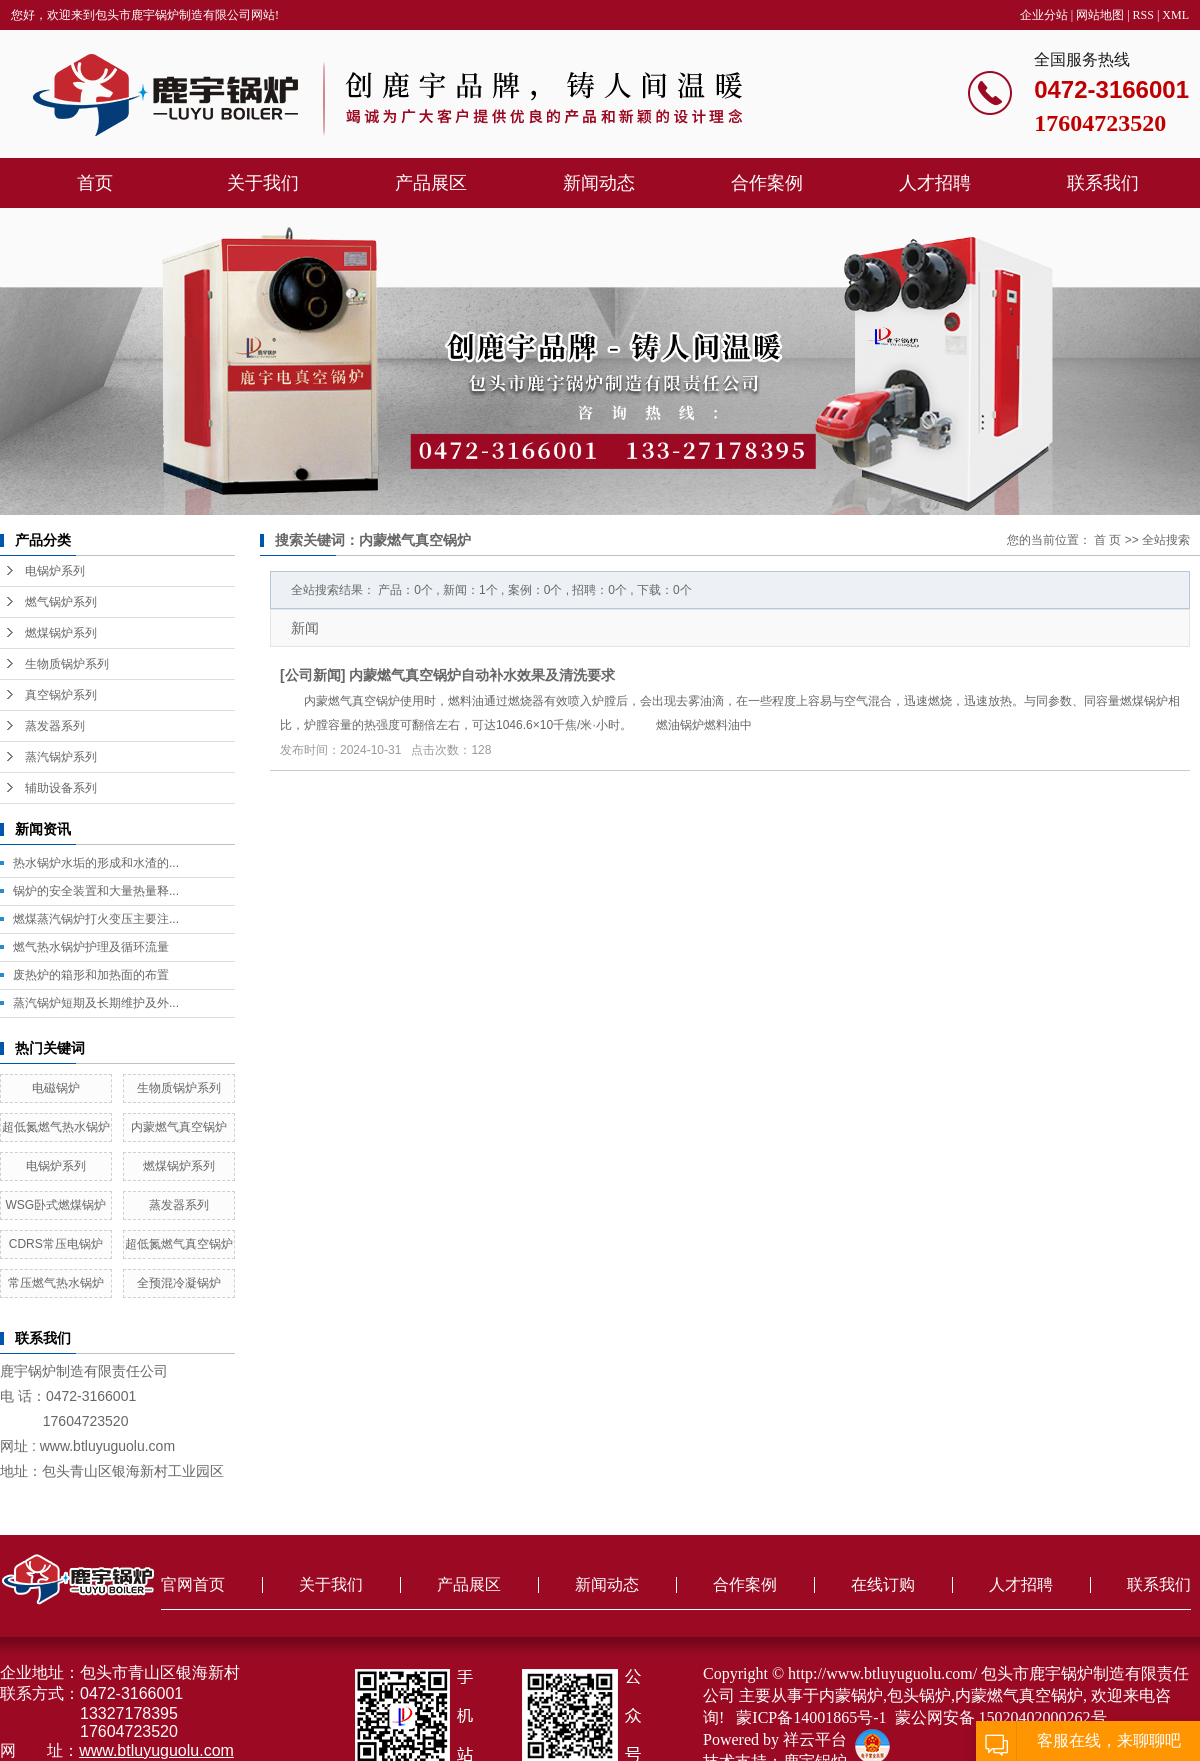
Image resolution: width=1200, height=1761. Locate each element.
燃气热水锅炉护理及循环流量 (91, 947)
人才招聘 (935, 183)
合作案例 (767, 183)
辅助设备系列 (61, 788)
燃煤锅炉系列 (61, 633)
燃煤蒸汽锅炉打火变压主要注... (96, 919)
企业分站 (1044, 15)
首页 (95, 183)
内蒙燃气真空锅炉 (179, 1127)
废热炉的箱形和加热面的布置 (91, 975)
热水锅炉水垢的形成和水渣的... (96, 863)
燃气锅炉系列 (61, 602)
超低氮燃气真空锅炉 (179, 1244)
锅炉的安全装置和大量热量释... (96, 891)
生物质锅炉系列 (67, 664)
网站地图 (1100, 15)
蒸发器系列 (55, 726)
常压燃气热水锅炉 (56, 1283)
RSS (1143, 15)
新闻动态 (599, 183)
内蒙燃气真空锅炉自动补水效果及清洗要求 (482, 675)
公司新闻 (313, 675)
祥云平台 (815, 1739)
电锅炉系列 (55, 571)
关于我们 (263, 183)
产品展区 (431, 183)
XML (1175, 15)
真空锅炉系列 (61, 695)
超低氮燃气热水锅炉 (56, 1127)
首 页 (1107, 540)
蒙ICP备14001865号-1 (811, 1717)
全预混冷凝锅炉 (179, 1283)
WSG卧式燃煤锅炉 (55, 1205)
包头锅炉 (919, 1695)
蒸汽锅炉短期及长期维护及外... (96, 1003)
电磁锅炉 (56, 1088)
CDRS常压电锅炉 (56, 1244)
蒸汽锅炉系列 (61, 757)
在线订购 (883, 1584)
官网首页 (193, 1584)
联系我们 (1103, 183)
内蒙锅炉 (851, 1695)
